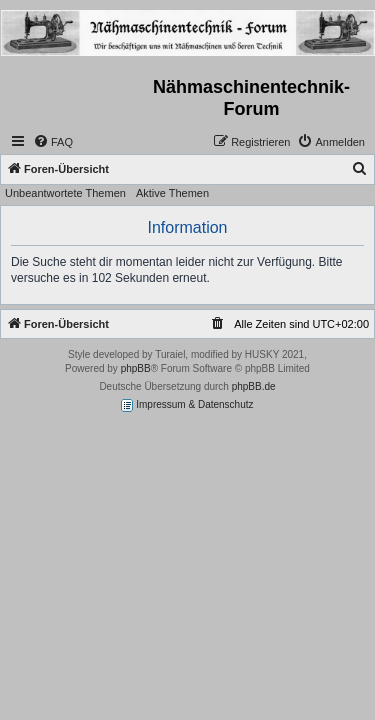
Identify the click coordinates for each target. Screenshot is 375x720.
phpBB (136, 368)
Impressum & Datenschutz (187, 405)
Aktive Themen (172, 193)
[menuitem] (53, 142)
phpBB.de (254, 386)
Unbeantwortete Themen (65, 193)
